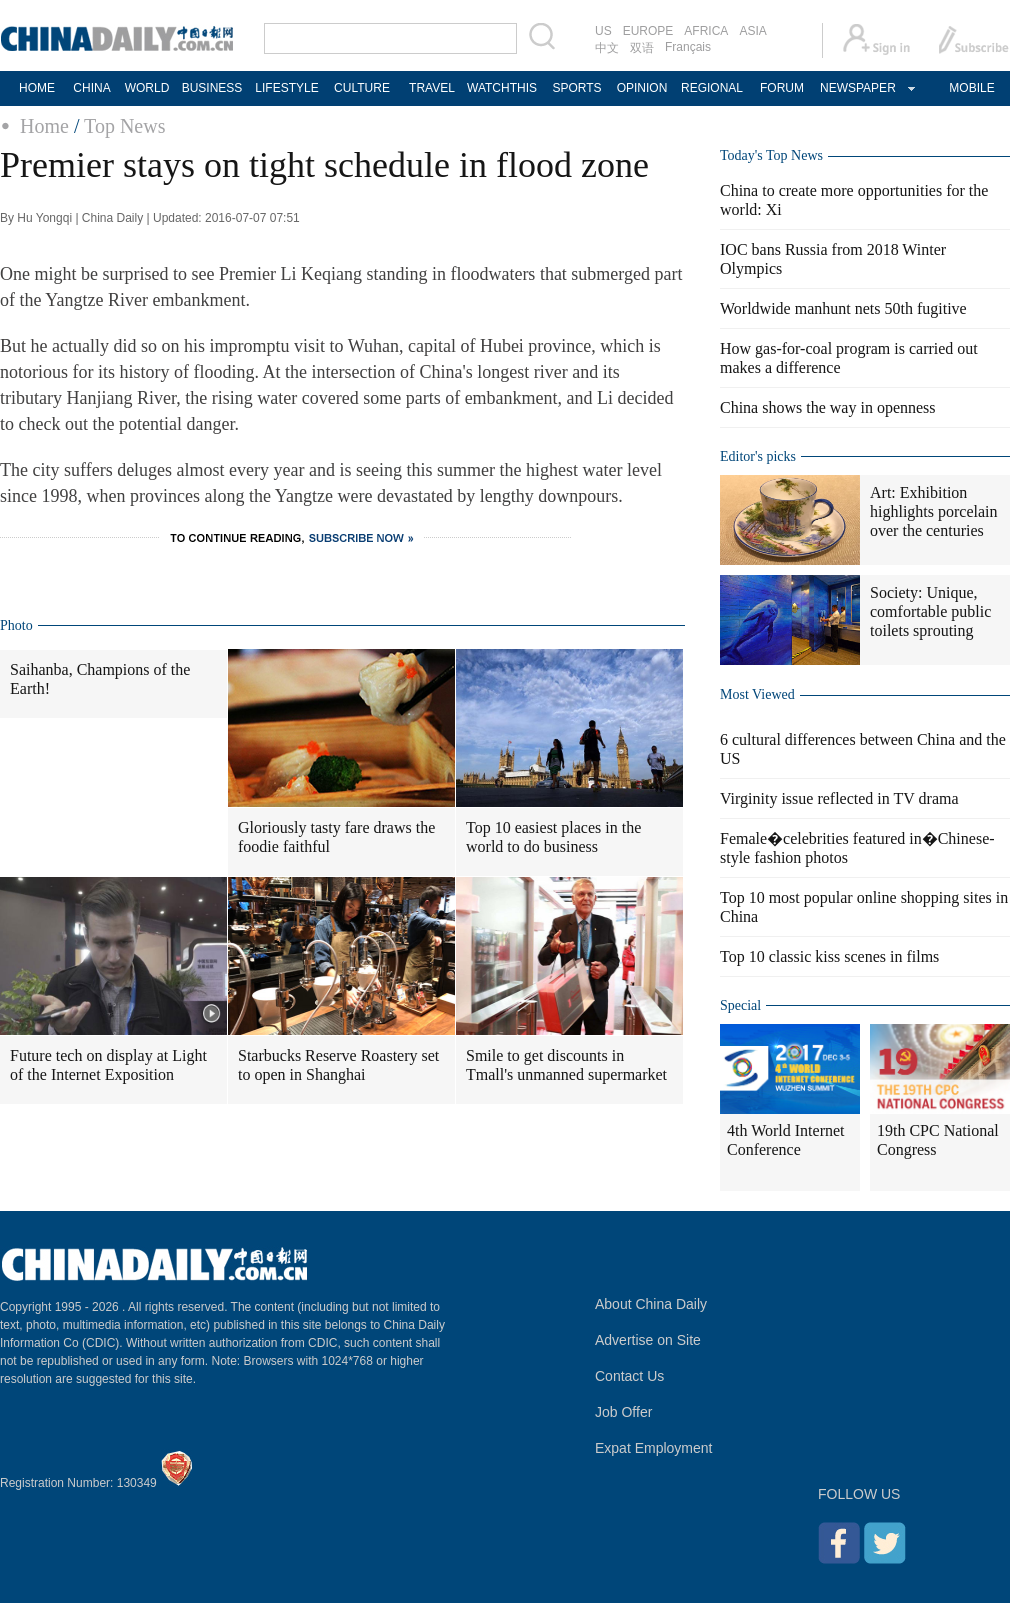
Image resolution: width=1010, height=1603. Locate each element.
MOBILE (971, 88)
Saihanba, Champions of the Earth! (100, 679)
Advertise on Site (648, 1340)
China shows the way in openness (828, 407)
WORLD (147, 88)
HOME (37, 88)
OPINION (642, 88)
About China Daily (651, 1304)
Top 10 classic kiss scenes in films (829, 956)
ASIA (752, 31)
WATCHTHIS (502, 88)
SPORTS (576, 88)
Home (44, 126)
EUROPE (648, 31)
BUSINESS (212, 88)
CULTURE (362, 88)
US (603, 31)
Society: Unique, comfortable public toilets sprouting (930, 611)
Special (740, 1005)
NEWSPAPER (857, 88)
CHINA (91, 88)
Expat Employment (654, 1448)
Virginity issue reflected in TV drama (839, 798)
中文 (607, 48)
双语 (642, 48)
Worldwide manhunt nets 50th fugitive (843, 308)
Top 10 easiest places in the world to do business (553, 837)
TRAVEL (432, 88)
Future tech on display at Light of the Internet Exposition (108, 1065)
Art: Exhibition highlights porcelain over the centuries (934, 511)
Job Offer (623, 1412)
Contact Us (629, 1376)
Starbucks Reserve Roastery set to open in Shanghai (338, 1065)
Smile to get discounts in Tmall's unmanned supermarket (566, 1065)
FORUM (782, 88)
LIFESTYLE (286, 88)
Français (688, 47)
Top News (124, 126)
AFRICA (706, 31)
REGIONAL (712, 88)
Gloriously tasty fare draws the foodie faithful (336, 837)
